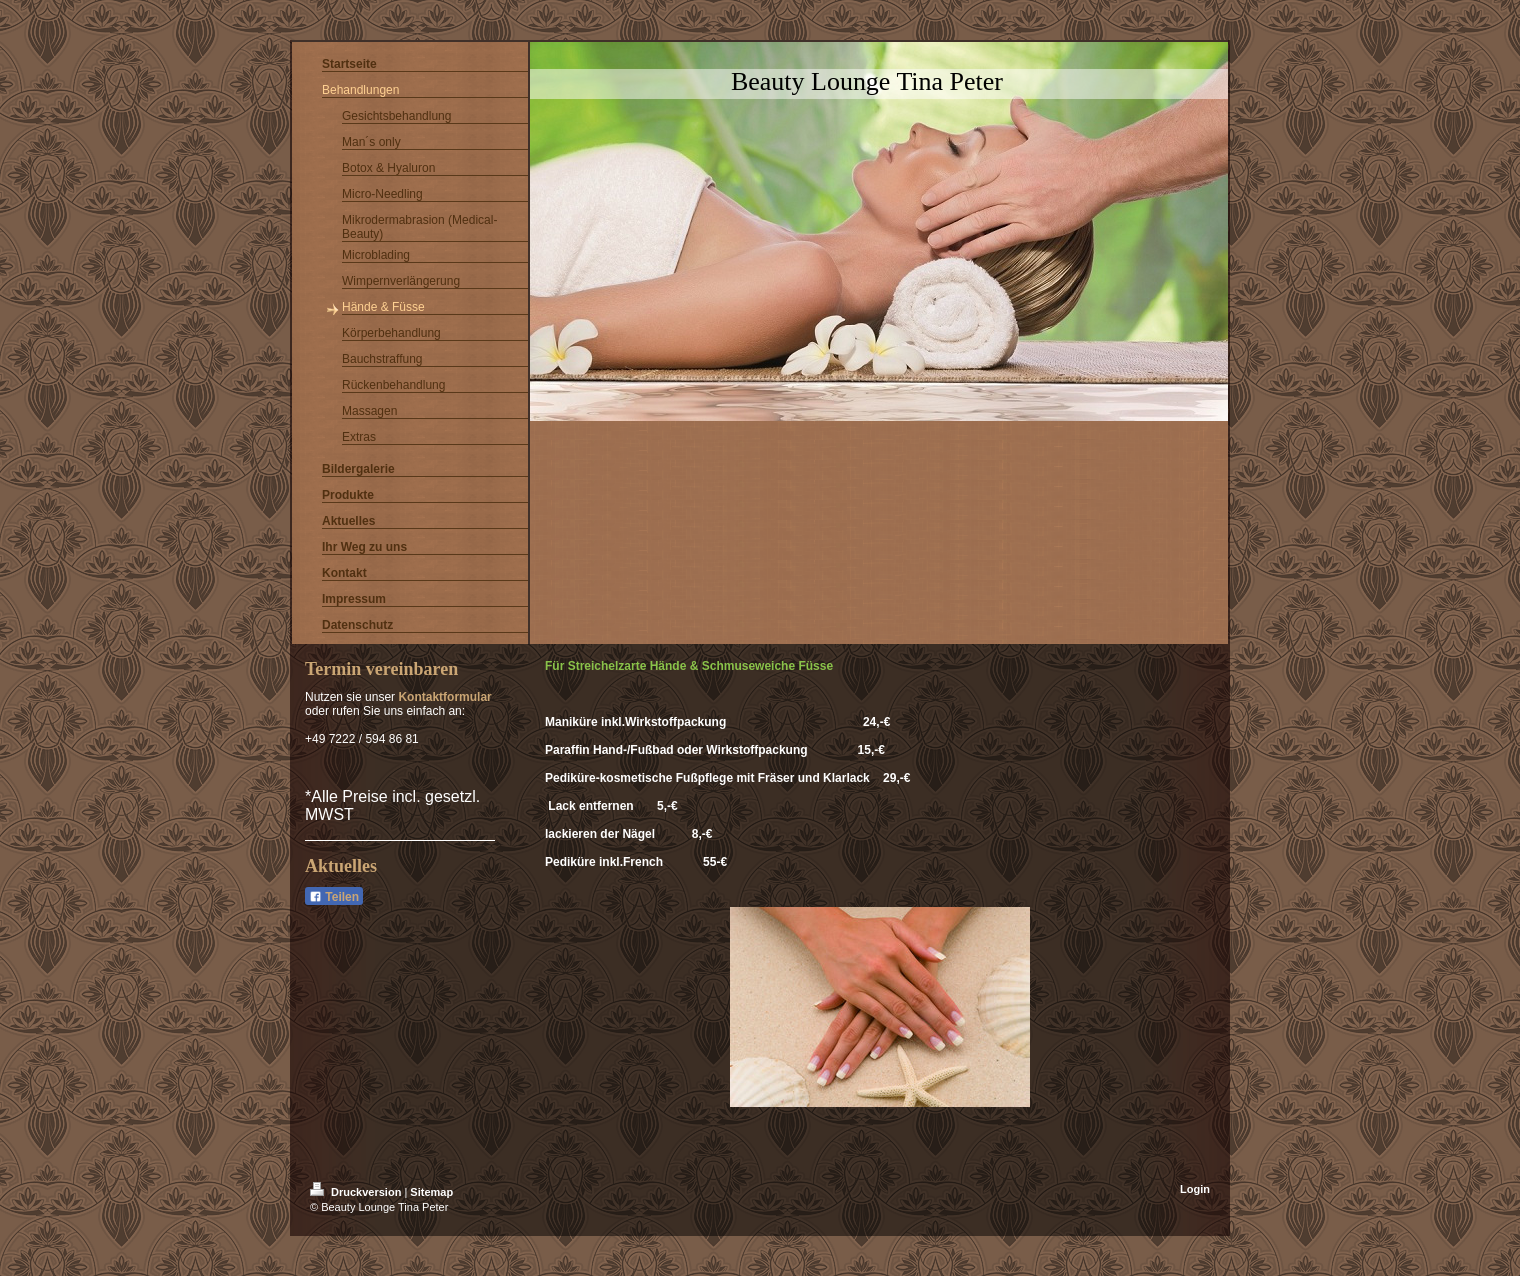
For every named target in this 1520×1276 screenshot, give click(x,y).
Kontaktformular (444, 697)
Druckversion (357, 1192)
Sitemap (431, 1192)
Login (1195, 1189)
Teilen (334, 897)
